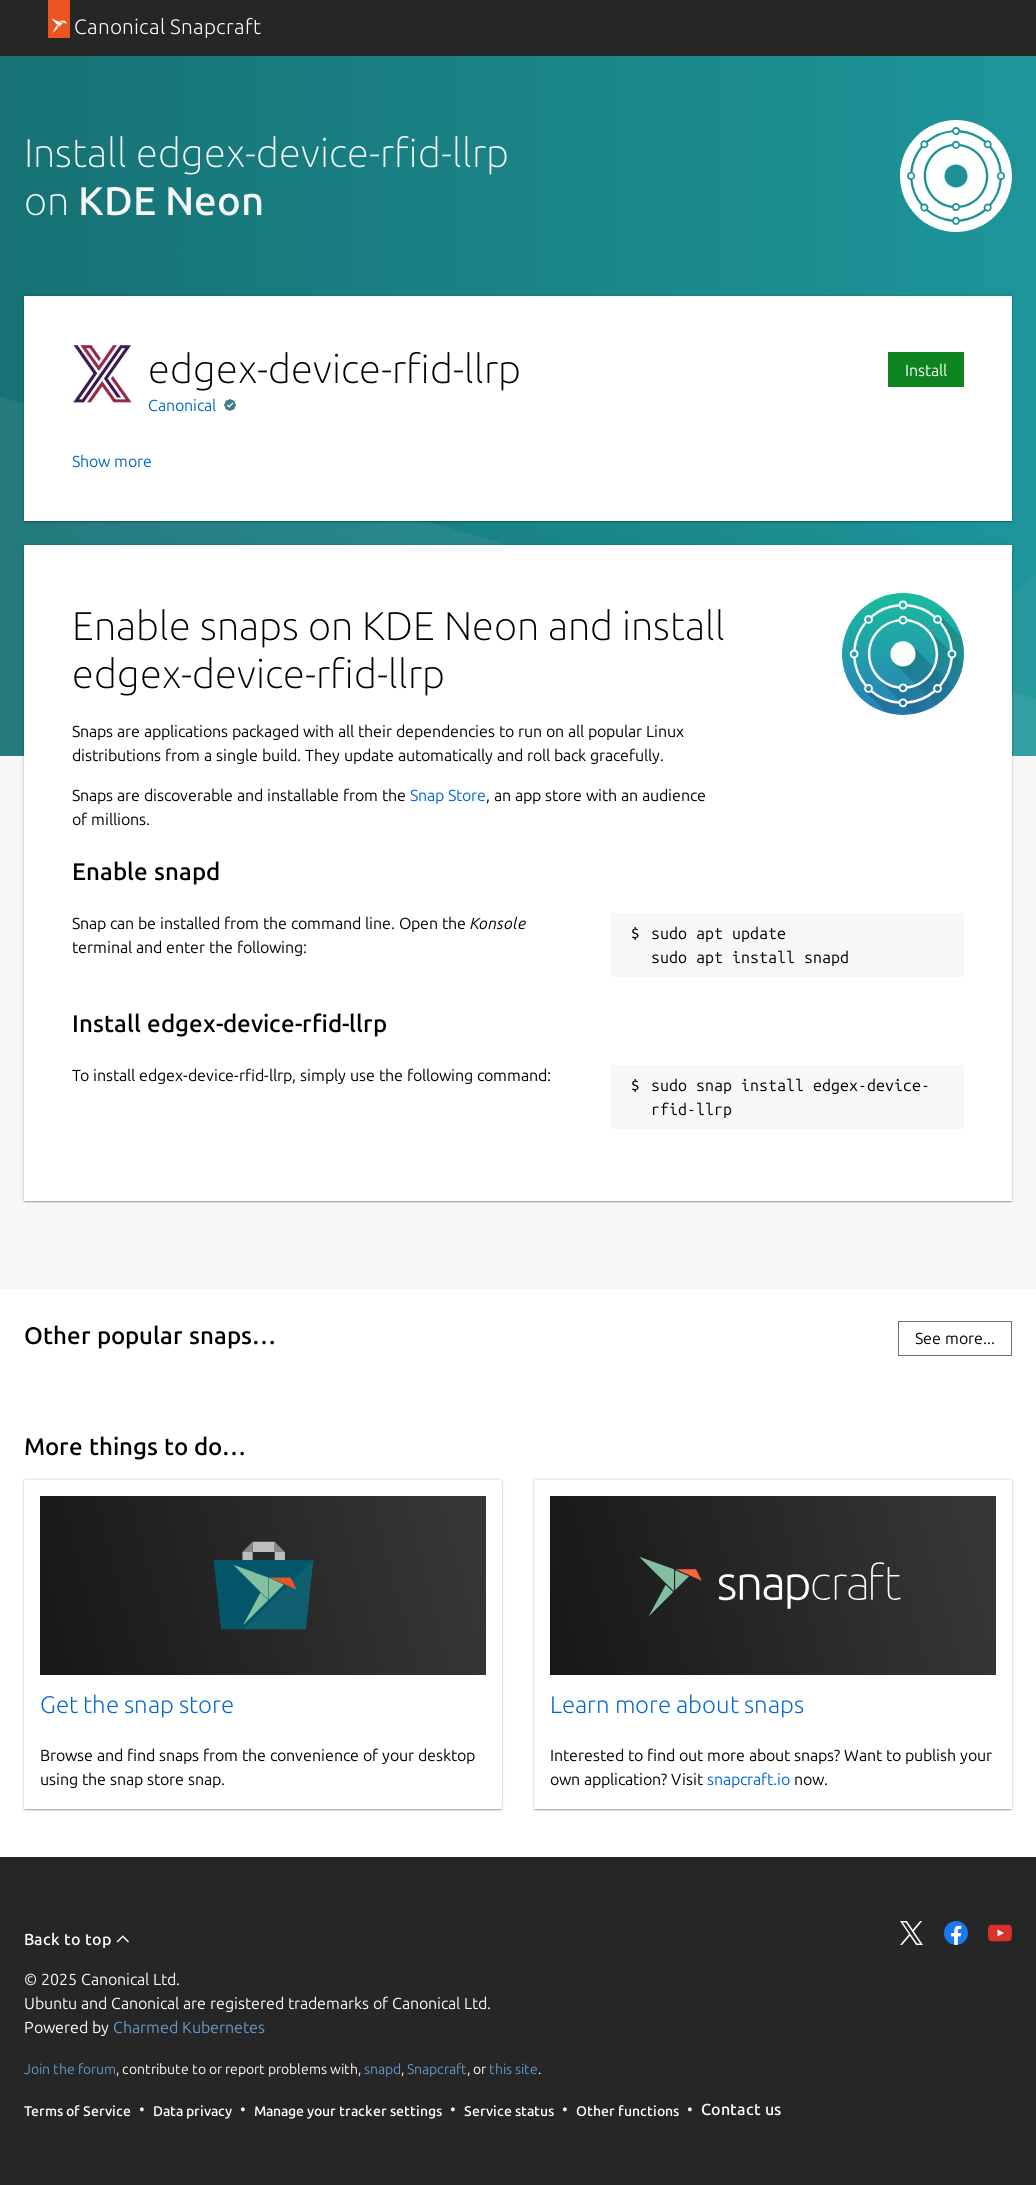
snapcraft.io (748, 1779)
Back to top (77, 1939)
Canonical (184, 405)
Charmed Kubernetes (189, 2027)
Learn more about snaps (677, 1704)
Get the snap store (137, 1704)
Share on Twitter (912, 1933)
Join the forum (70, 2068)
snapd (382, 2068)
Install (926, 370)
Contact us (741, 2109)
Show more (112, 461)
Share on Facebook (956, 1933)
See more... (955, 1338)
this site (513, 2068)
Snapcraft (437, 2068)
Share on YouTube (1000, 1933)
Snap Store (448, 795)
